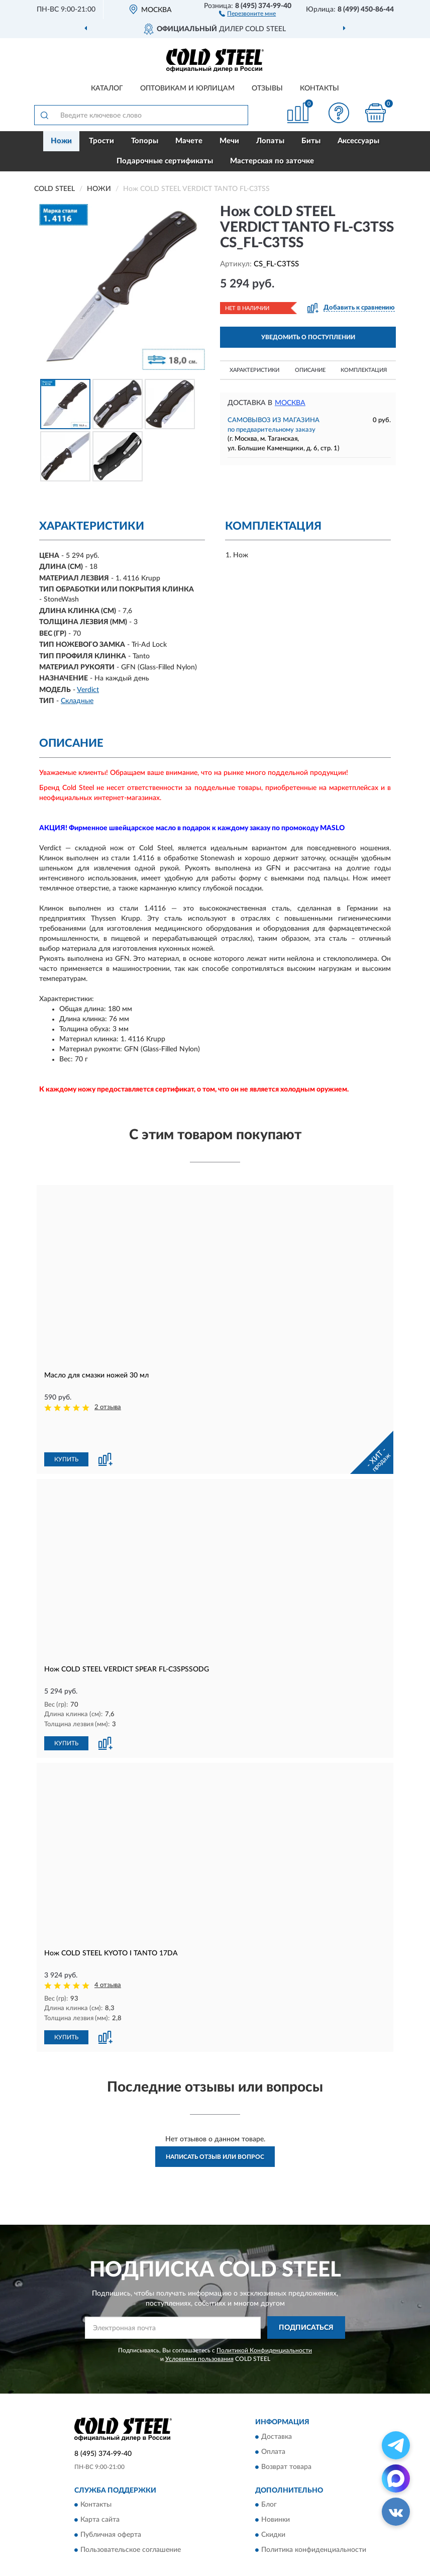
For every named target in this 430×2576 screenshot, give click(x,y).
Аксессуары (358, 141)
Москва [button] (290, 403)
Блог (269, 2469)
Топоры (144, 141)
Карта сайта (100, 2485)
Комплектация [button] (364, 370)
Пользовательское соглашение (130, 2515)
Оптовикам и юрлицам (187, 88)
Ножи (61, 141)
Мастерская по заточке (272, 161)
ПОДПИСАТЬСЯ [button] (306, 2293)
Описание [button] (310, 370)
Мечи (229, 141)
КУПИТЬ (66, 1426)
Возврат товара (286, 2432)
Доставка (276, 2402)
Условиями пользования (199, 2324)
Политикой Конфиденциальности (264, 2315)
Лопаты (270, 141)
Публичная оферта (110, 2500)
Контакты (319, 88)
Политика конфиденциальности (313, 2515)
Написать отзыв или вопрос (215, 2122)
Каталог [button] (107, 88)
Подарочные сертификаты (165, 161)
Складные (77, 701)
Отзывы (267, 88)
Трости (101, 141)
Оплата (273, 2417)
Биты (310, 141)
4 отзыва (107, 1951)
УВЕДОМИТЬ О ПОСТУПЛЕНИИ (308, 337)
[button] (247, 13)
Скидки (273, 2500)
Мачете (188, 141)
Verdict (88, 689)
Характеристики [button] (254, 370)
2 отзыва (107, 1407)
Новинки (275, 2485)
